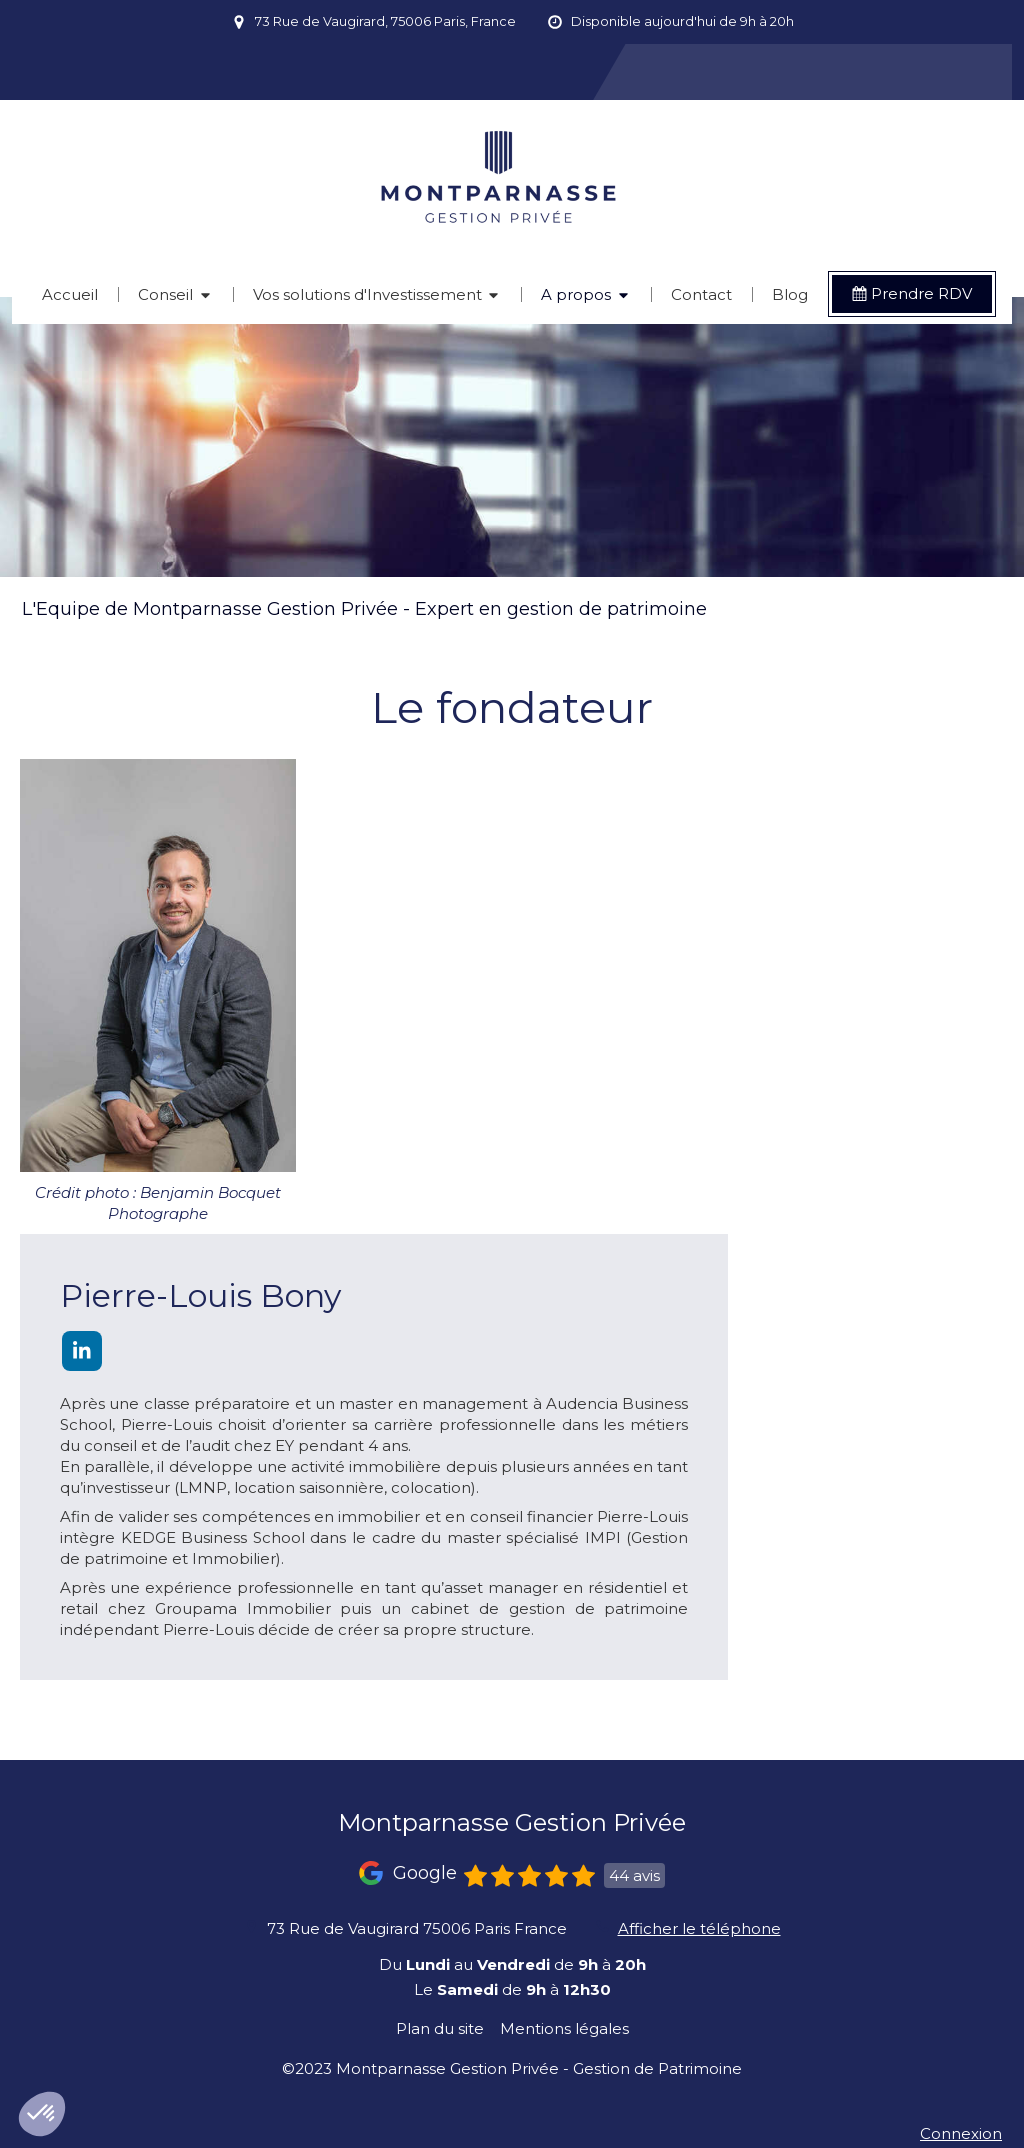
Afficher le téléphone (699, 1928)
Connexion (961, 2133)
